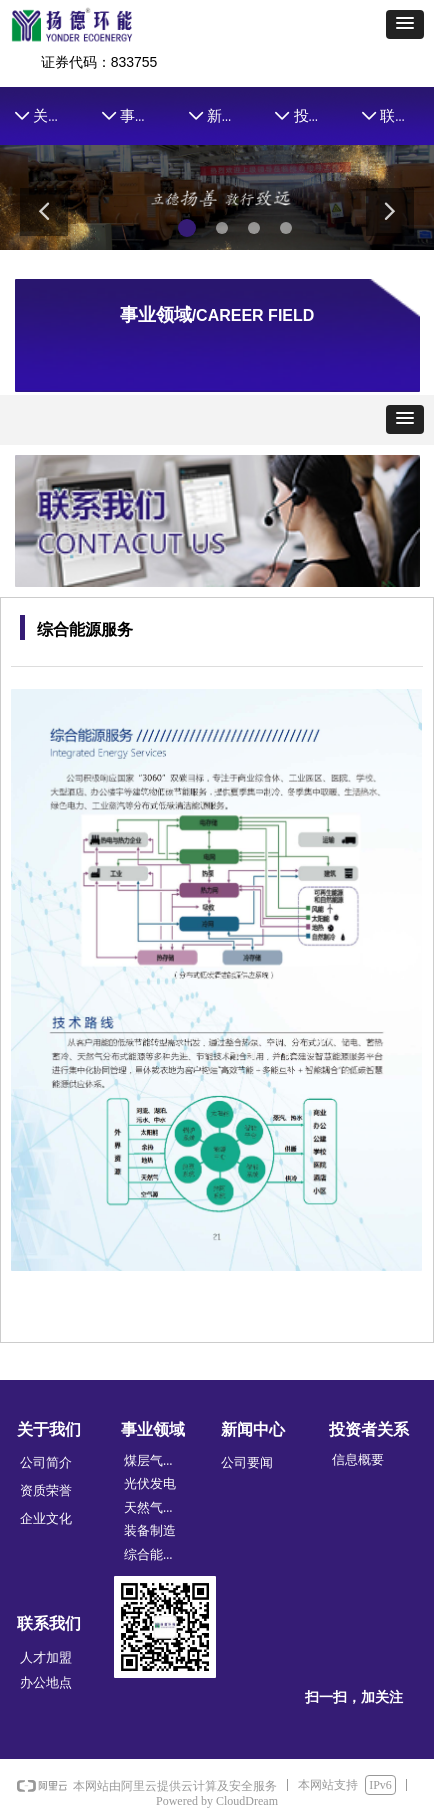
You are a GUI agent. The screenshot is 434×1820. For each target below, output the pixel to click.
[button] (405, 24)
